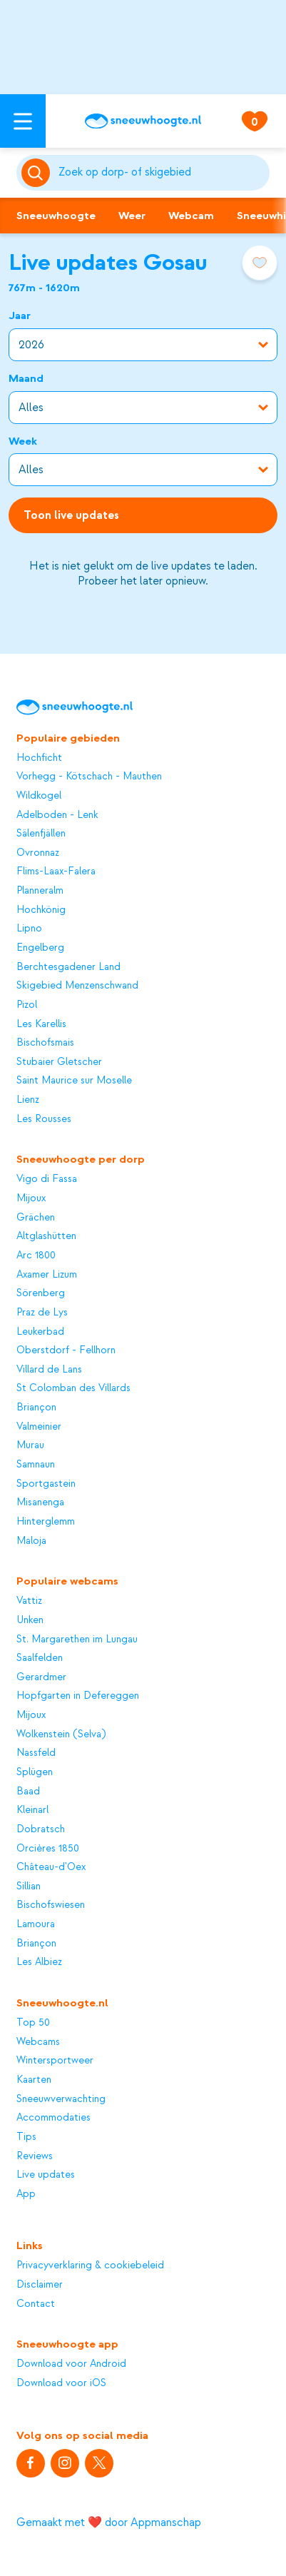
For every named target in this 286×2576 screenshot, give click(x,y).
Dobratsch (40, 1829)
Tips (26, 2137)
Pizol (26, 1005)
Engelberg (40, 947)
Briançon (36, 1407)
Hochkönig (41, 910)
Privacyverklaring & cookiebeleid (90, 2265)
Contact (35, 2304)
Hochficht (39, 758)
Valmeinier (38, 1426)
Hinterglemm (45, 1521)
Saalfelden (39, 1658)
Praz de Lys (42, 1312)
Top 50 (33, 2022)
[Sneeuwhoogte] (143, 121)
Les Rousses (43, 1119)
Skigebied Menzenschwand (77, 985)
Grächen (35, 1217)
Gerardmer (41, 1677)
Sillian (28, 1886)
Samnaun (35, 1464)
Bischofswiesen (50, 1905)
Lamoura (35, 1924)
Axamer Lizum (46, 1274)
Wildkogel (38, 795)
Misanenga (40, 1502)
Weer (131, 215)
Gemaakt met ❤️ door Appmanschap (108, 2522)
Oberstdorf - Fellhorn (66, 1350)
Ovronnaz (37, 853)
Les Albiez (39, 1962)
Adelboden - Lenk (57, 815)
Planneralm (39, 890)
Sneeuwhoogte (56, 215)
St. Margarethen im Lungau (77, 1639)
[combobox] (161, 173)
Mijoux (31, 1198)
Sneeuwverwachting (61, 2099)
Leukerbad (40, 1331)
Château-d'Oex (51, 1867)
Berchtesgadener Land (68, 967)
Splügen (34, 1772)
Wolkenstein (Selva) (61, 1734)
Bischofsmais (45, 1042)
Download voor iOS (61, 2383)
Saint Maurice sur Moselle (74, 1080)
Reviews (34, 2156)
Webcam (191, 215)
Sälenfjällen (41, 833)
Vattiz (29, 1601)
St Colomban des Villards (73, 1388)
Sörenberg (40, 1293)
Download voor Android (71, 2364)
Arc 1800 (36, 1255)
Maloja (31, 1541)
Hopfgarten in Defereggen (77, 1695)
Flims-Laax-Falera (56, 871)
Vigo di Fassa (46, 1179)
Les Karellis (41, 1024)
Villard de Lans (49, 1369)
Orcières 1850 (47, 1848)
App (26, 2194)
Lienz (27, 1099)
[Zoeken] (161, 173)
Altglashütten (46, 1236)
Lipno (29, 928)
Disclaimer (39, 2284)
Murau (30, 1445)
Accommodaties (53, 2117)
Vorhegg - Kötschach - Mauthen (89, 776)
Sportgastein (46, 1484)
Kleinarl (32, 1810)
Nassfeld (36, 1753)
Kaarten (33, 2080)
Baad (28, 1791)
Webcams (38, 2042)
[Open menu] (23, 121)
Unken (30, 1620)
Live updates (45, 2174)
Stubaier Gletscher (59, 1062)
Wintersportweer (54, 2060)
